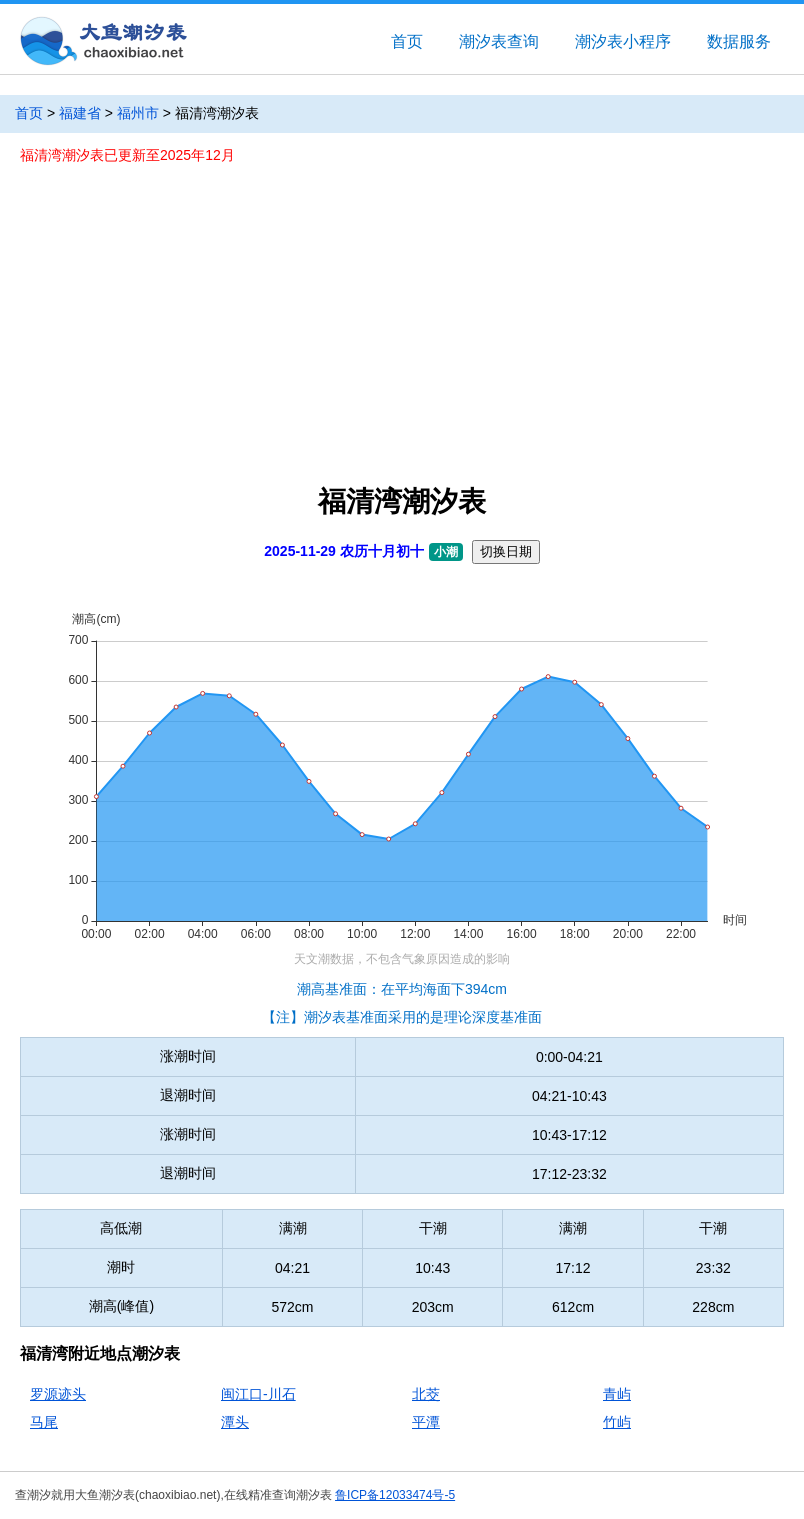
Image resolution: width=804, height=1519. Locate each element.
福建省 (80, 113)
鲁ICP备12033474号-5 (395, 1495)
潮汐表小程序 (623, 41)
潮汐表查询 (499, 41)
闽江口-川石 (258, 1394)
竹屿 (617, 1422)
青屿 (617, 1394)
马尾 (44, 1422)
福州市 (138, 113)
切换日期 (506, 551)
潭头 (235, 1422)
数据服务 (739, 41)
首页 (407, 41)
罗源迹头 (58, 1394)
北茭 (426, 1394)
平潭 (426, 1422)
